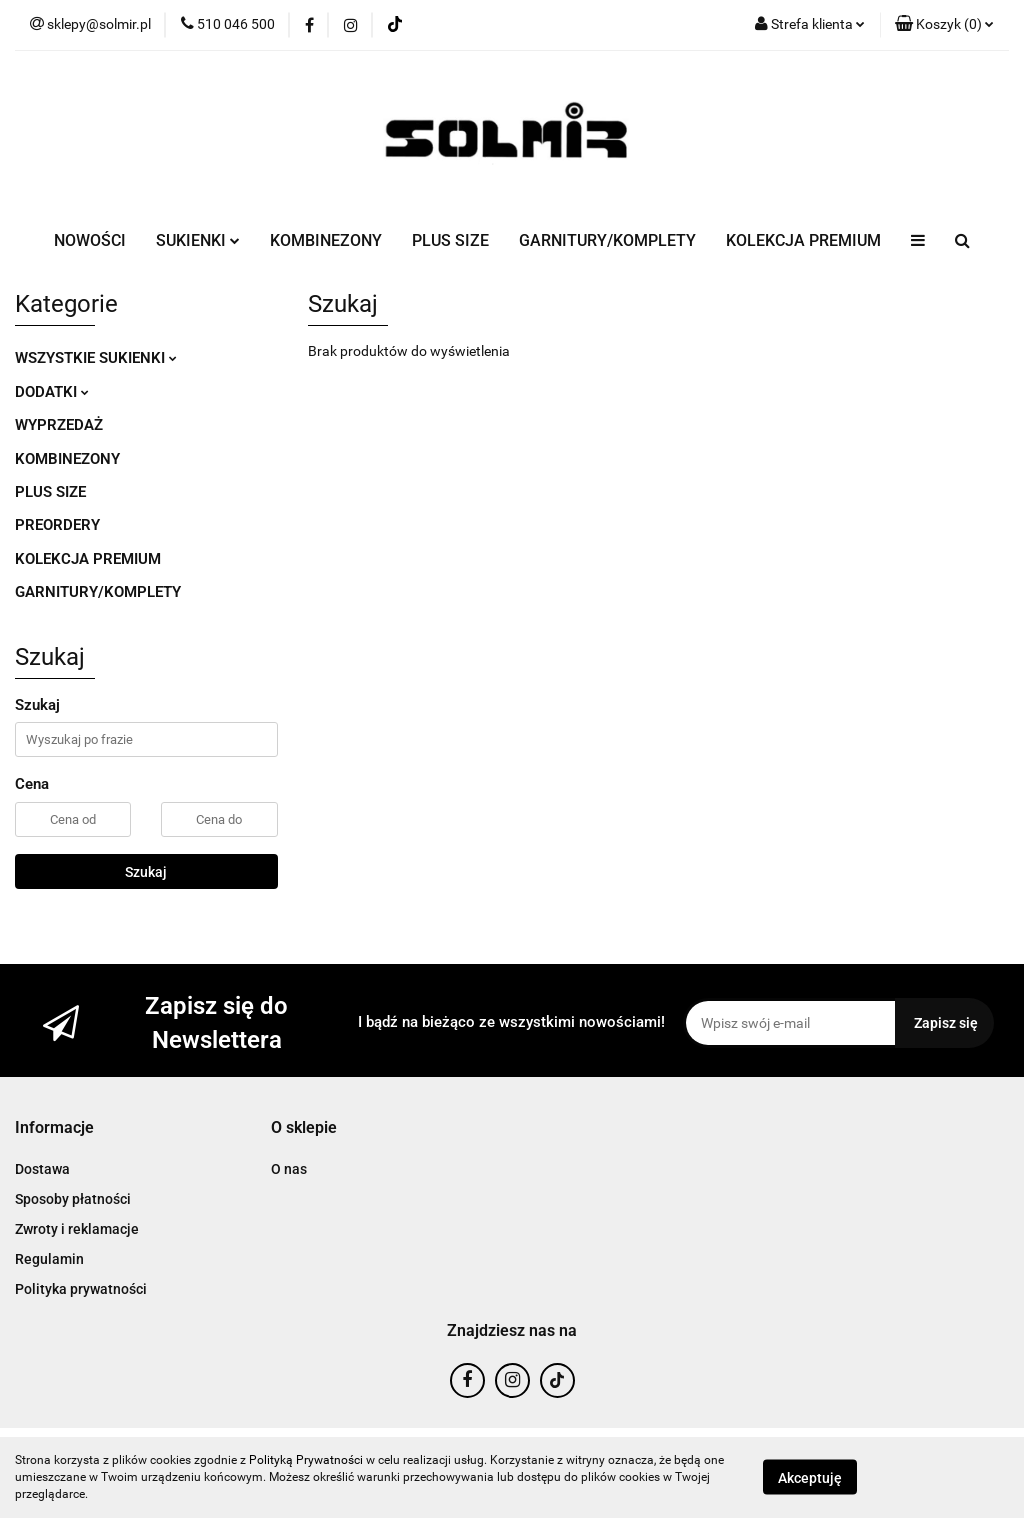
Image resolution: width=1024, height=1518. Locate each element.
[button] (944, 25)
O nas (289, 1169)
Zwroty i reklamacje (77, 1229)
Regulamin (49, 1259)
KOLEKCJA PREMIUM (803, 240)
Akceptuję (810, 1478)
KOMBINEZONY (326, 240)
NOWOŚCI (90, 240)
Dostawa (42, 1169)
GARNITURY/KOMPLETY (607, 240)
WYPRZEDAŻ (59, 425)
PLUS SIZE (450, 240)
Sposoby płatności (73, 1199)
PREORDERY (57, 525)
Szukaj (146, 872)
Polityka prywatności (81, 1289)
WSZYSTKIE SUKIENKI (96, 358)
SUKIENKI (198, 240)
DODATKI (52, 392)
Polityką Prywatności (306, 1460)
